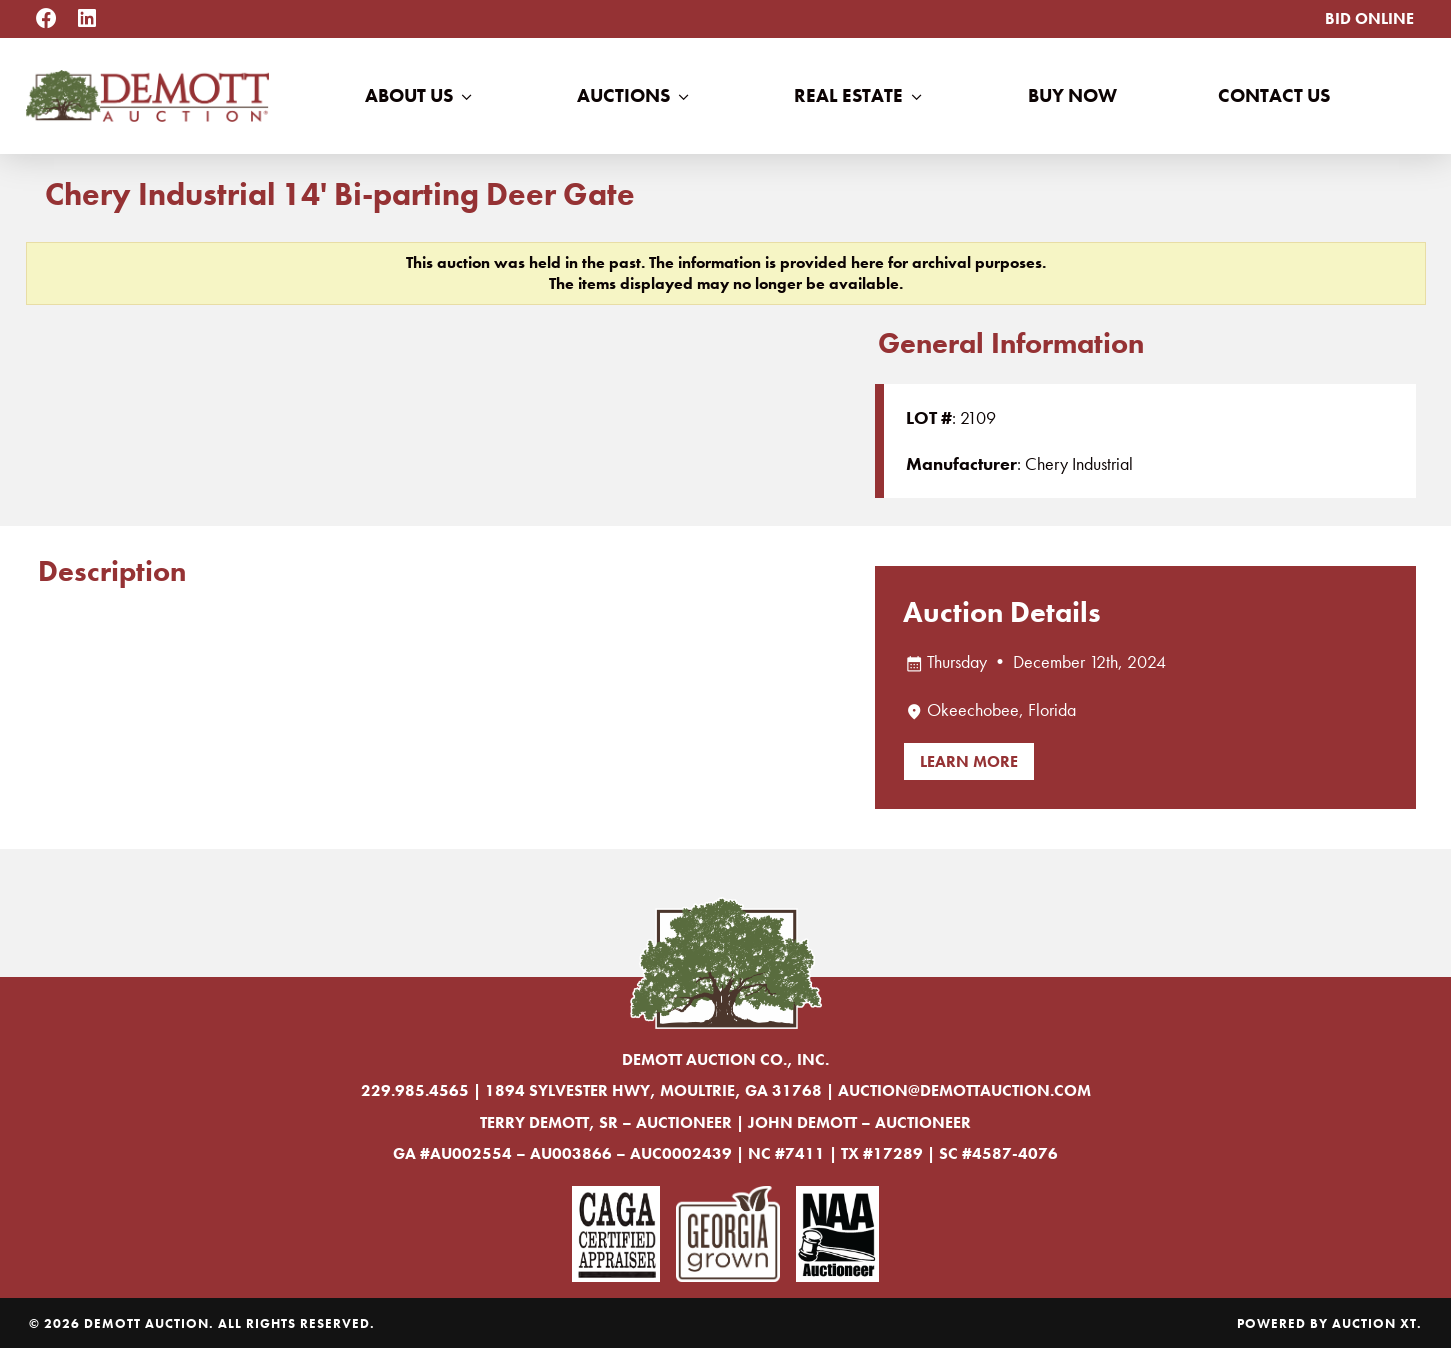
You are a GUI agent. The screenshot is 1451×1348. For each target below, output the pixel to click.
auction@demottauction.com (964, 1090)
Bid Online (1369, 18)
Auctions (635, 96)
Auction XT (1374, 1323)
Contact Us (1274, 95)
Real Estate (860, 96)
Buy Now (1072, 95)
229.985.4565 (415, 1090)
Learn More (969, 761)
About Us (420, 96)
